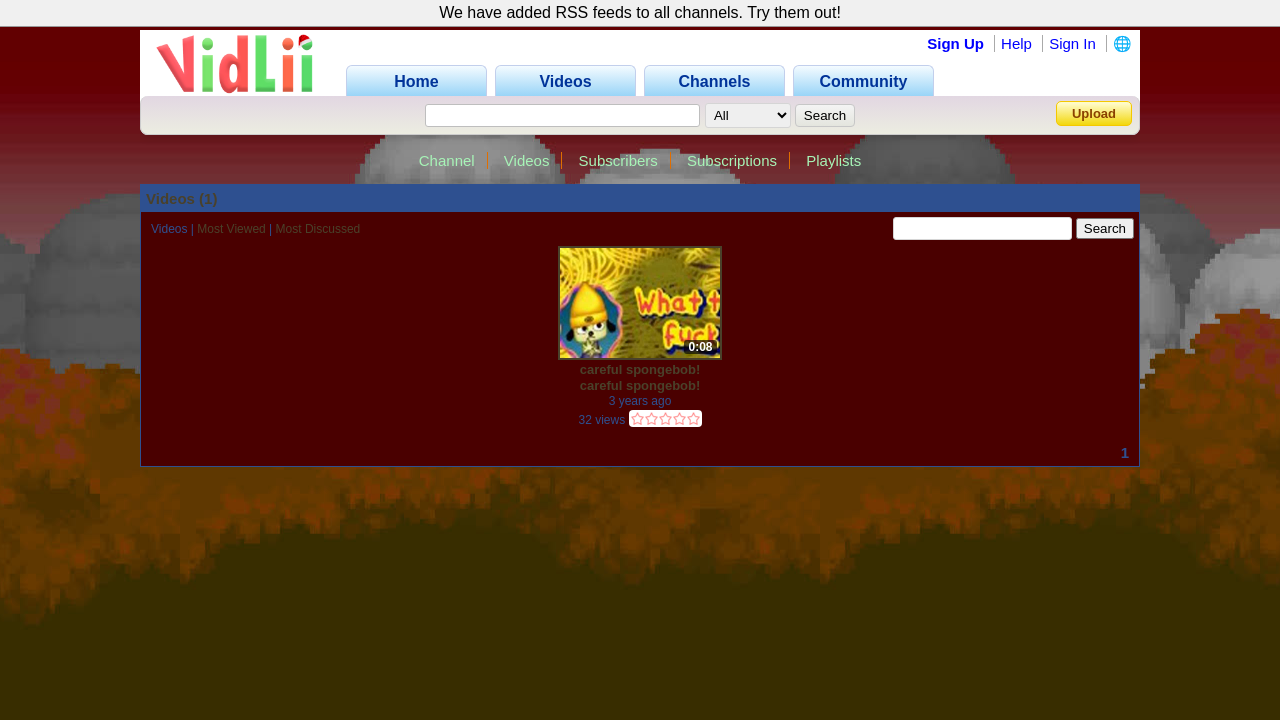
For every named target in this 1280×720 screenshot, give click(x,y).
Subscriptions (732, 160)
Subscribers (618, 160)
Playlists (833, 160)
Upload (1094, 113)
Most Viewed (231, 229)
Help (1016, 43)
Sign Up (955, 43)
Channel (447, 160)
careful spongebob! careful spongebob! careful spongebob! (640, 377)
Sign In (1072, 43)
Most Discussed (318, 229)
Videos (527, 160)
